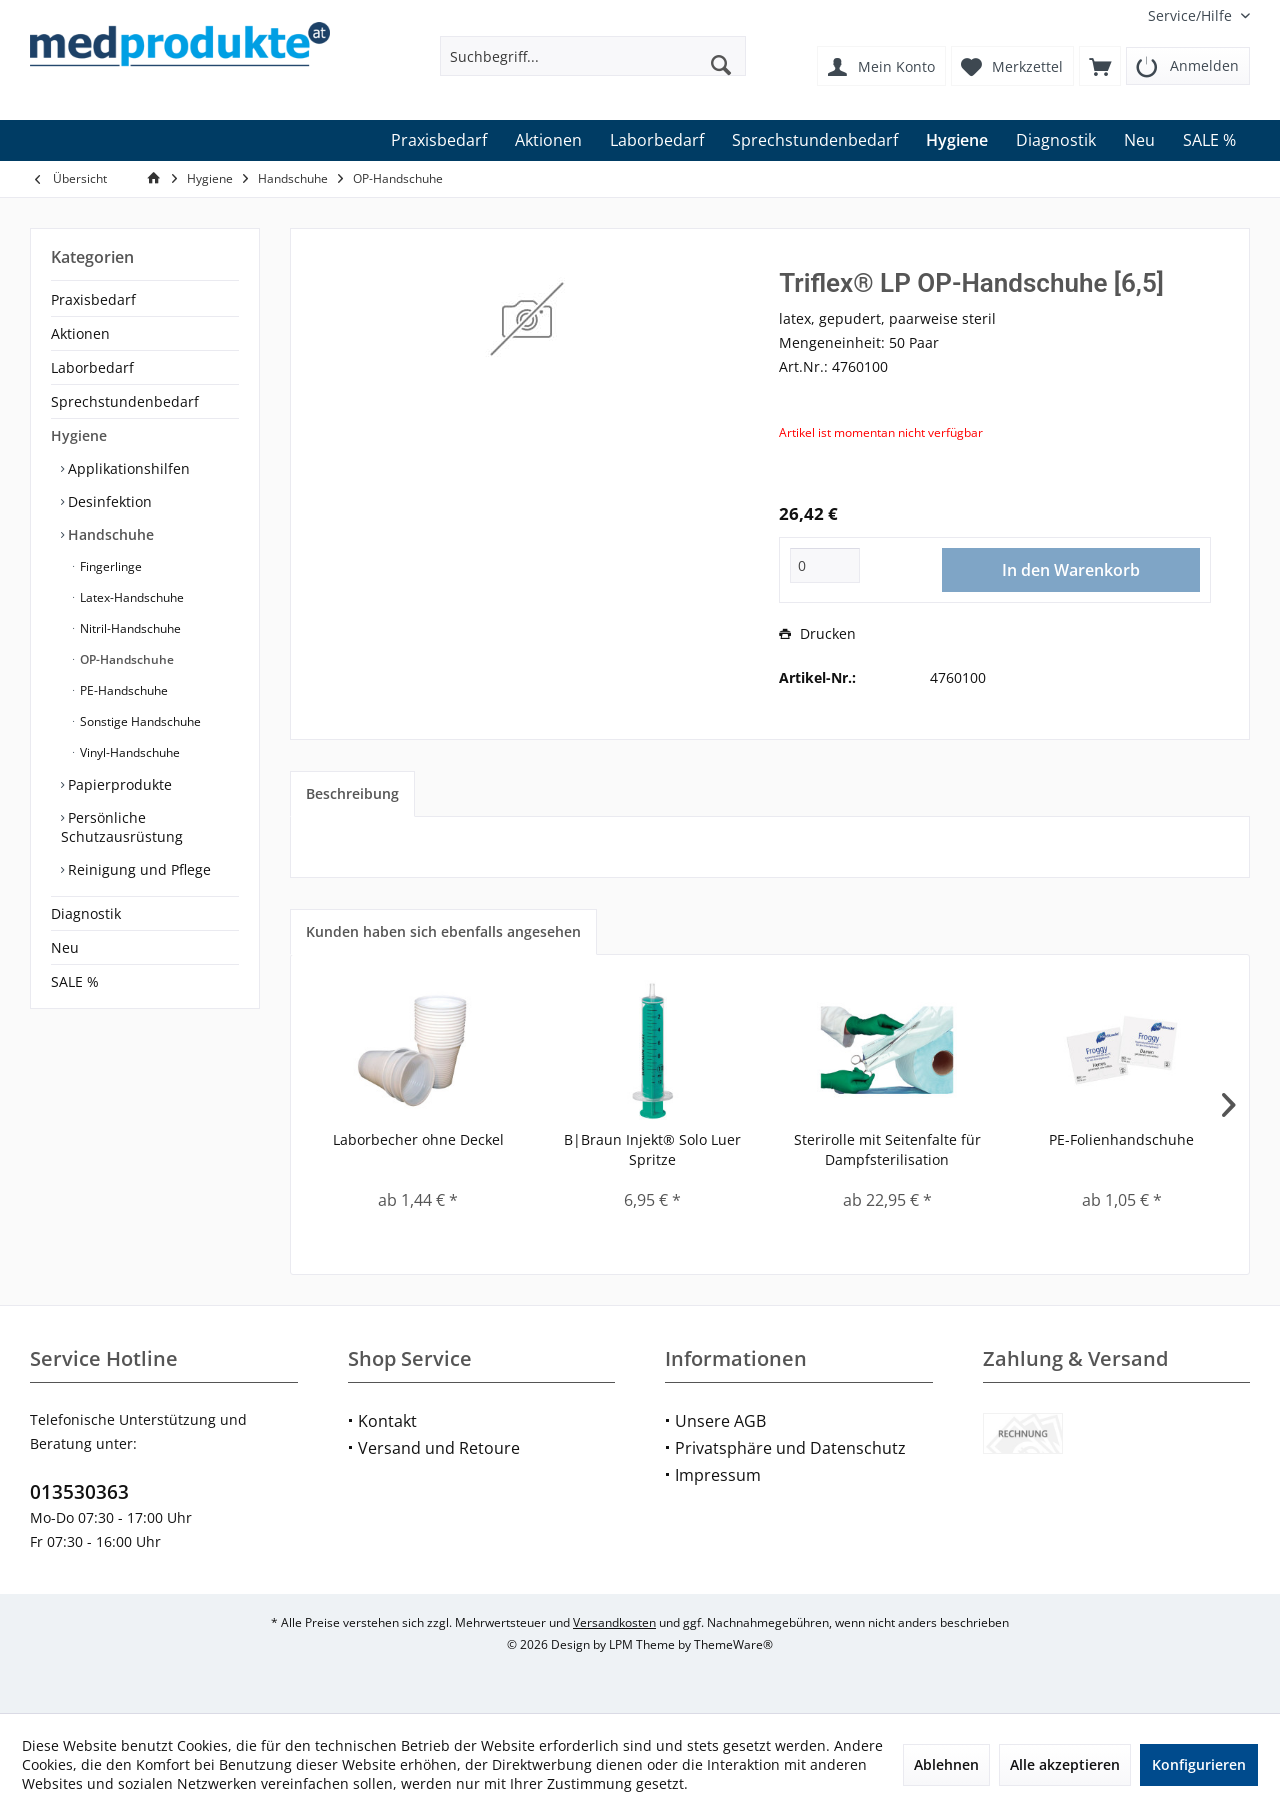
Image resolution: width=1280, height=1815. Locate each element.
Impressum (718, 1475)
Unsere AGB (720, 1421)
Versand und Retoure (439, 1448)
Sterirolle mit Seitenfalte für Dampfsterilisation (887, 1149)
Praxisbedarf (93, 299)
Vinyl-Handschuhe (128, 752)
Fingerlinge (109, 566)
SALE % (75, 981)
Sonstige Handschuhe (139, 721)
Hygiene (79, 435)
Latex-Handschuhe (130, 597)
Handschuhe (109, 534)
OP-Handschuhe (125, 659)
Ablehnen (946, 1764)
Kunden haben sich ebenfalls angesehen (443, 931)
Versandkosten (614, 1622)
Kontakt (387, 1421)
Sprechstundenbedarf (125, 401)
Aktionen (80, 333)
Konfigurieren (1199, 1764)
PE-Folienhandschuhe (1121, 1139)
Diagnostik (86, 913)
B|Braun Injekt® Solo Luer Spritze (652, 1149)
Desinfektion (108, 501)
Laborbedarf (92, 367)
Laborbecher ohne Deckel (418, 1139)
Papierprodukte (118, 784)
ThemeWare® (733, 1644)
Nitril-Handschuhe (129, 628)
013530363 (79, 1492)
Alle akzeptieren (1065, 1764)
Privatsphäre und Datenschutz (790, 1448)
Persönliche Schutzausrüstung (122, 827)
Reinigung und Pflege (137, 869)
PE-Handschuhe (122, 690)
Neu (65, 947)
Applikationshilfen (127, 468)
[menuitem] (1191, 15)
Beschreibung (352, 793)
